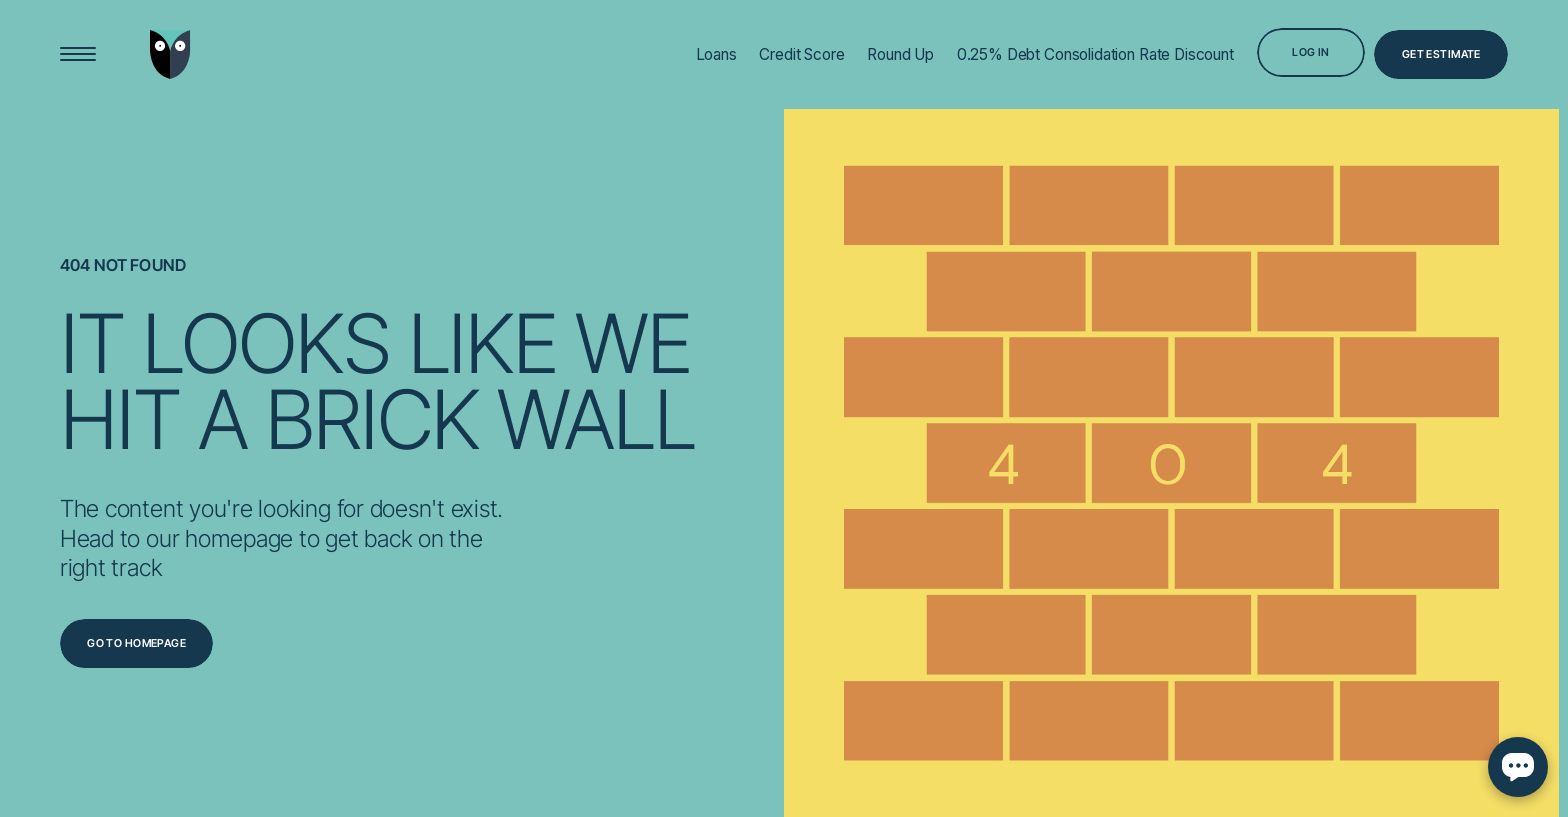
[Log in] (1311, 52)
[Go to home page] (170, 54)
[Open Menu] (78, 54)
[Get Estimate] (1441, 54)
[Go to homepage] (137, 643)
